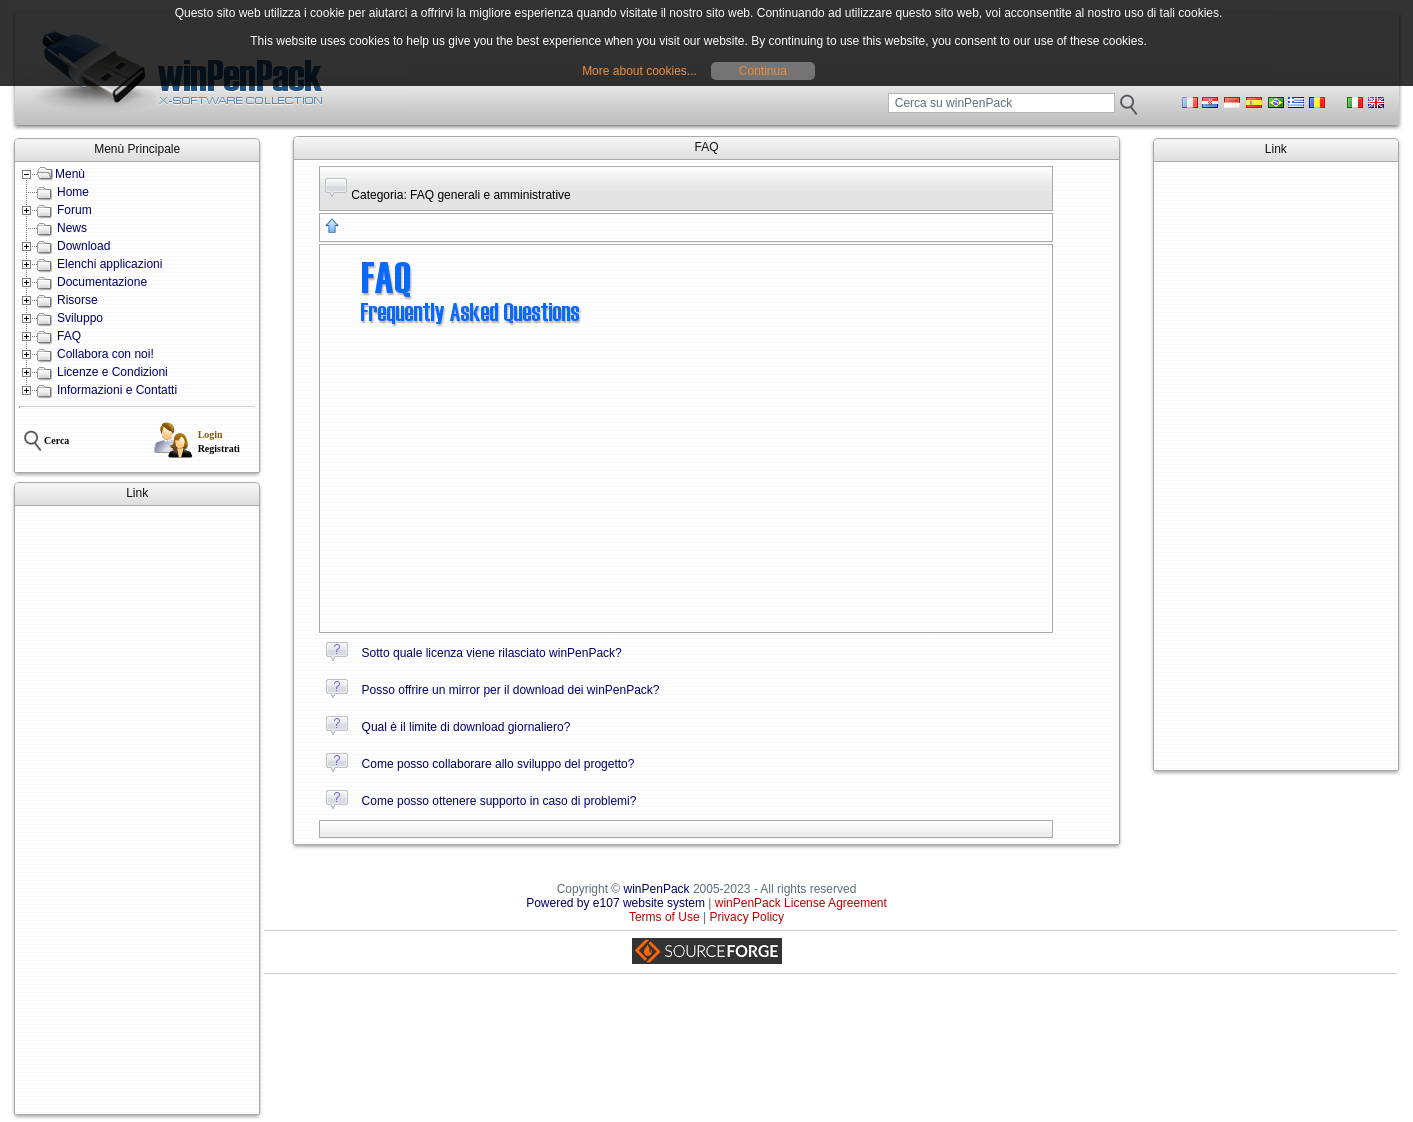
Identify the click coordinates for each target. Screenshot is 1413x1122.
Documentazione (102, 282)
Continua (763, 71)
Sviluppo (80, 318)
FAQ (69, 336)
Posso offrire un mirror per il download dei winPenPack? (511, 690)
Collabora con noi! (105, 354)
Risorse (77, 300)
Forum (74, 210)
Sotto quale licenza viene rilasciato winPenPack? (492, 653)
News (72, 228)
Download (83, 246)
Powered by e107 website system (615, 903)
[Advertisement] (137, 810)
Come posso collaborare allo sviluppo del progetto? (498, 764)
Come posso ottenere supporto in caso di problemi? (499, 801)
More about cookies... (639, 71)
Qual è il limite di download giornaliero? (466, 727)
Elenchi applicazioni (109, 264)
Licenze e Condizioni (112, 372)
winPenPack (657, 889)
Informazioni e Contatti (117, 390)
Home (73, 192)
